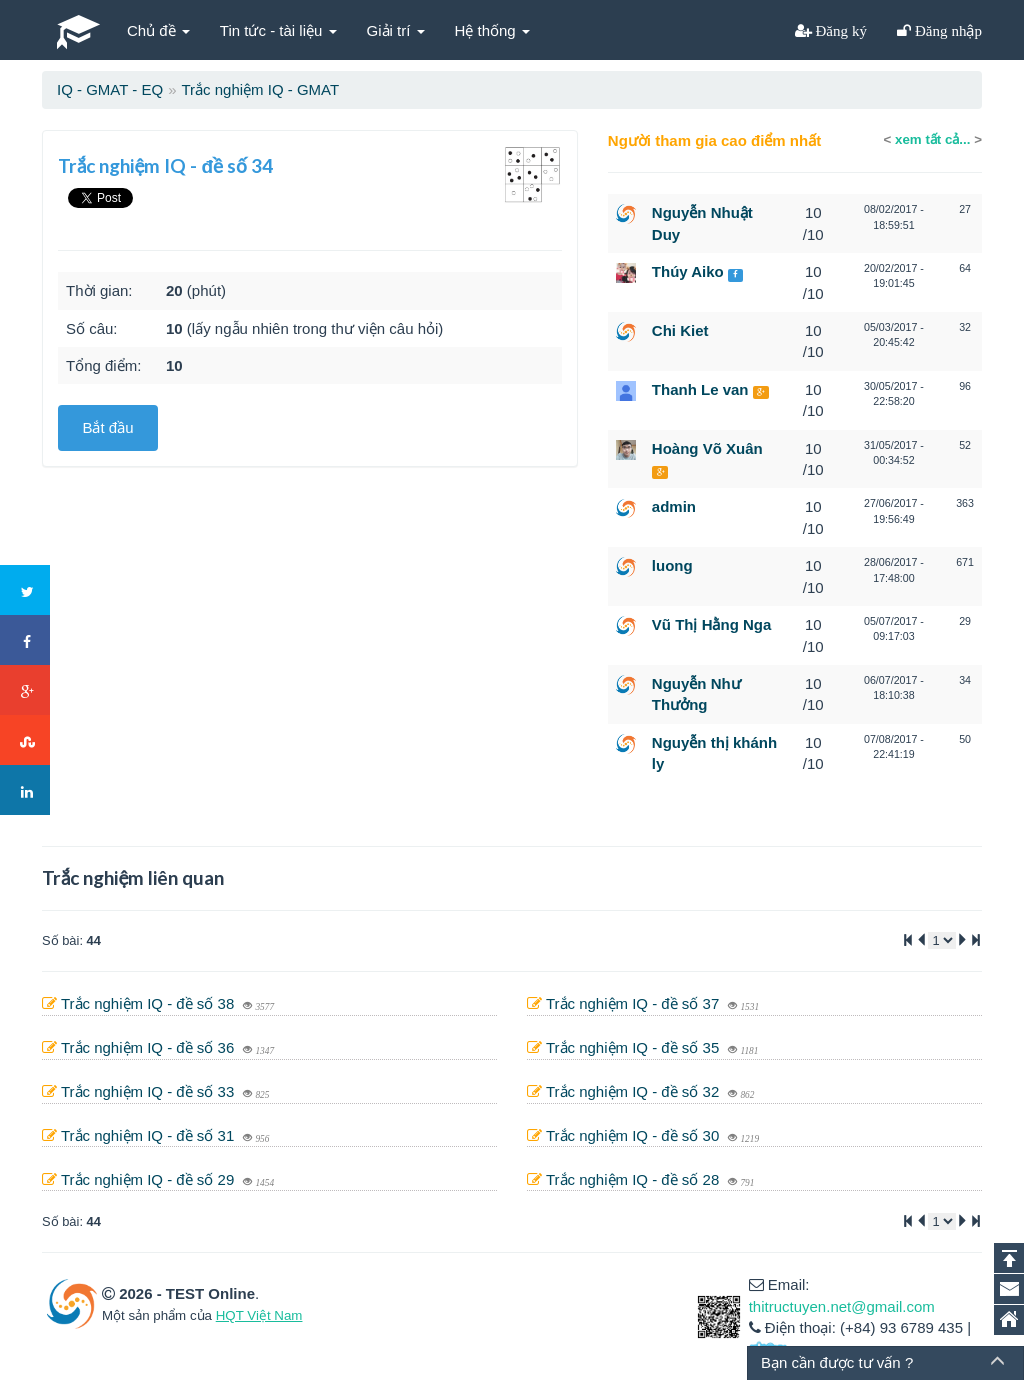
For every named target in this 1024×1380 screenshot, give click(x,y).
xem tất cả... (932, 139)
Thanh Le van (700, 389)
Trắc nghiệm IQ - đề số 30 (635, 1135)
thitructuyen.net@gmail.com (842, 1306)
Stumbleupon (26, 741)
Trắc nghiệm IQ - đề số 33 (150, 1091)
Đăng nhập (946, 30)
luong (672, 565)
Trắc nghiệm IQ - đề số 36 (150, 1047)
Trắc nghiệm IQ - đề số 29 (150, 1179)
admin (674, 506)
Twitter (26, 591)
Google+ (26, 691)
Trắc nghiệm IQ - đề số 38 (150, 1003)
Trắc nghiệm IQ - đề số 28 (635, 1179)
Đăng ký (840, 30)
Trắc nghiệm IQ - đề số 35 (635, 1047)
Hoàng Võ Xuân (707, 448)
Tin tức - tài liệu (278, 30)
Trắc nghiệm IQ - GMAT (260, 89)
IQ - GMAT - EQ (110, 89)
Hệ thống (492, 30)
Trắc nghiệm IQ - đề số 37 (635, 1003)
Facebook (26, 641)
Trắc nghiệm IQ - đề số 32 (635, 1091)
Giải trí (396, 30)
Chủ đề (158, 30)
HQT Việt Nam (259, 1315)
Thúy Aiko (688, 271)
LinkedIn (26, 791)
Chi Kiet (680, 330)
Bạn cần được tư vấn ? (837, 1362)
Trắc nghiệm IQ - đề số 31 (150, 1135)
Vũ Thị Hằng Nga (712, 624)
